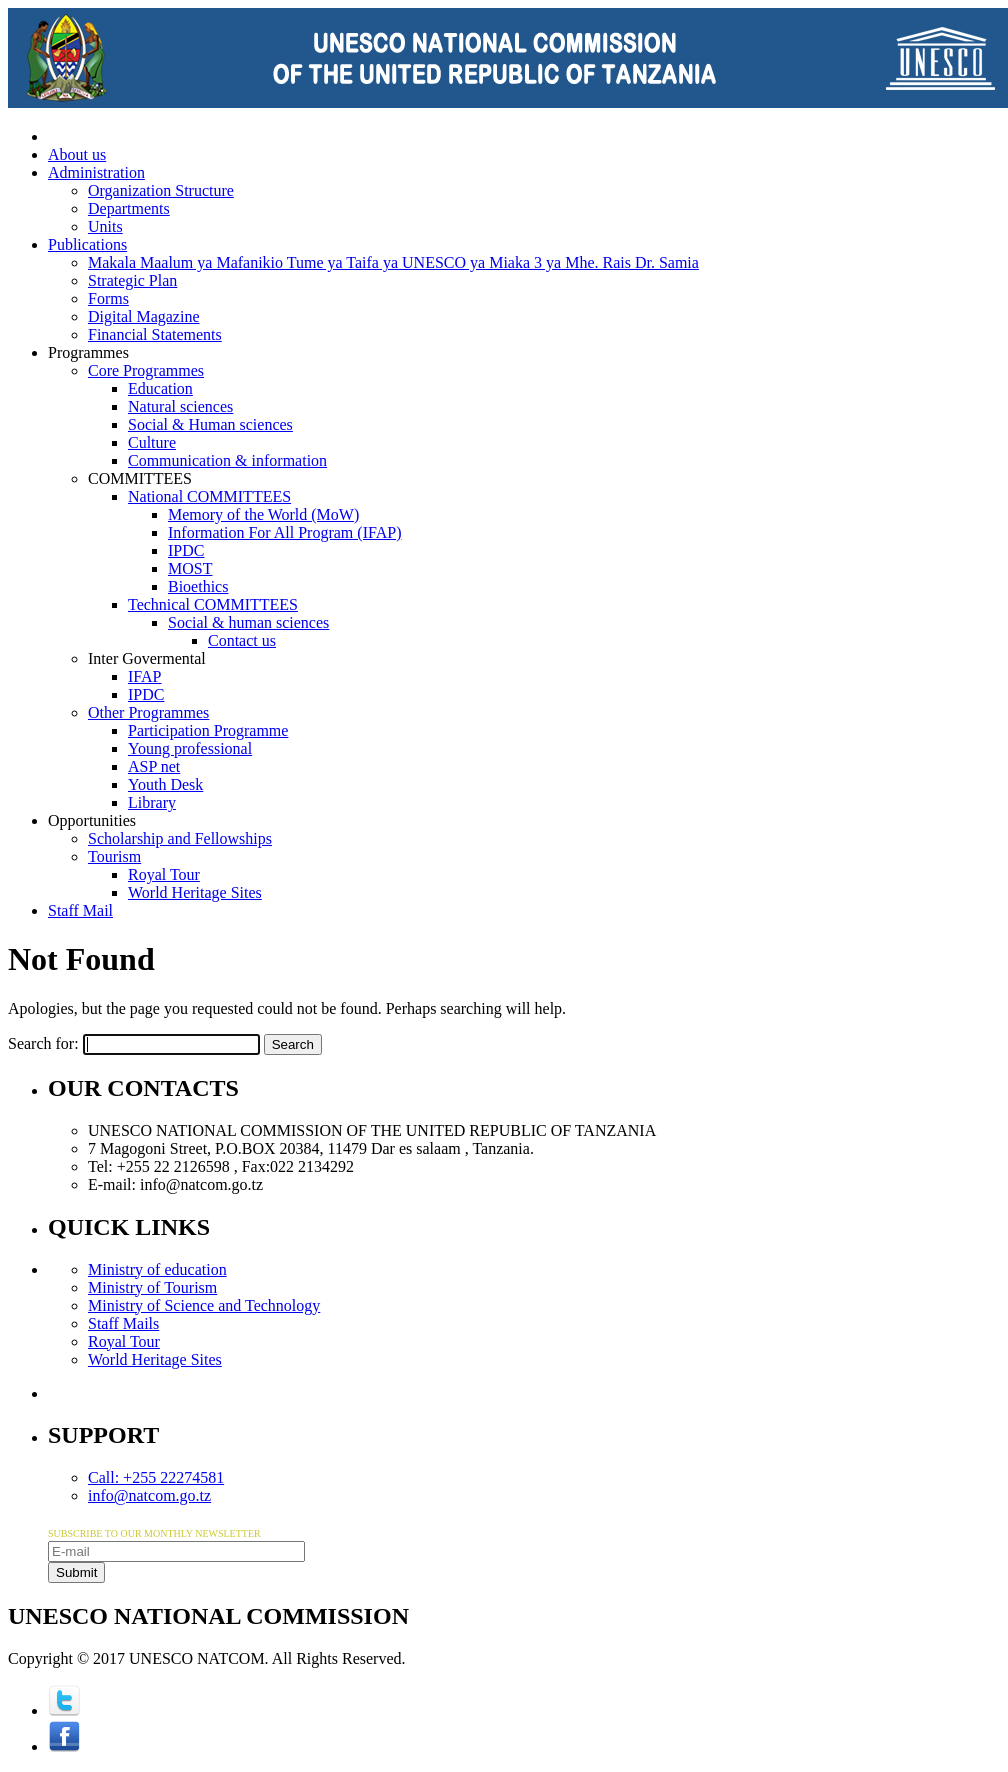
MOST (190, 568)
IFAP (145, 676)
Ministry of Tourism (152, 1287)
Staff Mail (80, 910)
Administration (96, 172)
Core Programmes (146, 370)
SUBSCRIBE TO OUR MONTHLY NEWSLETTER (154, 1533)
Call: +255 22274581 (156, 1477)
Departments (129, 208)
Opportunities (92, 820)
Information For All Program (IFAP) (284, 532)
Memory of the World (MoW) (263, 514)
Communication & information (227, 460)
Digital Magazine (144, 316)
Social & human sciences (248, 622)
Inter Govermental (147, 658)
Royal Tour (164, 874)
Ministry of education (157, 1269)
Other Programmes (148, 712)
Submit (76, 1572)
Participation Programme (208, 730)
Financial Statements (155, 334)
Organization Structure (161, 190)
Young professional (190, 748)
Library (152, 802)
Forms (108, 298)
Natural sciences (180, 406)
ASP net (154, 766)
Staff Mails (123, 1323)
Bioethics (198, 586)
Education (160, 388)
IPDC (186, 550)
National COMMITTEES (209, 496)
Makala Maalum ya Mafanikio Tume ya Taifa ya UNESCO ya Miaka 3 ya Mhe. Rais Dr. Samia (393, 262)
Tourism (114, 856)
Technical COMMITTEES (213, 604)
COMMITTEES (140, 478)
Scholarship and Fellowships (180, 838)
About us (77, 154)
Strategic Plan (132, 280)
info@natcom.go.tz (149, 1495)
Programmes (88, 352)
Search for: (43, 1043)
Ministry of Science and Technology (204, 1305)
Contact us (242, 640)
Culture (152, 442)
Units (105, 226)
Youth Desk (165, 784)
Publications (87, 244)
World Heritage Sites (195, 892)
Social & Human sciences (210, 424)
